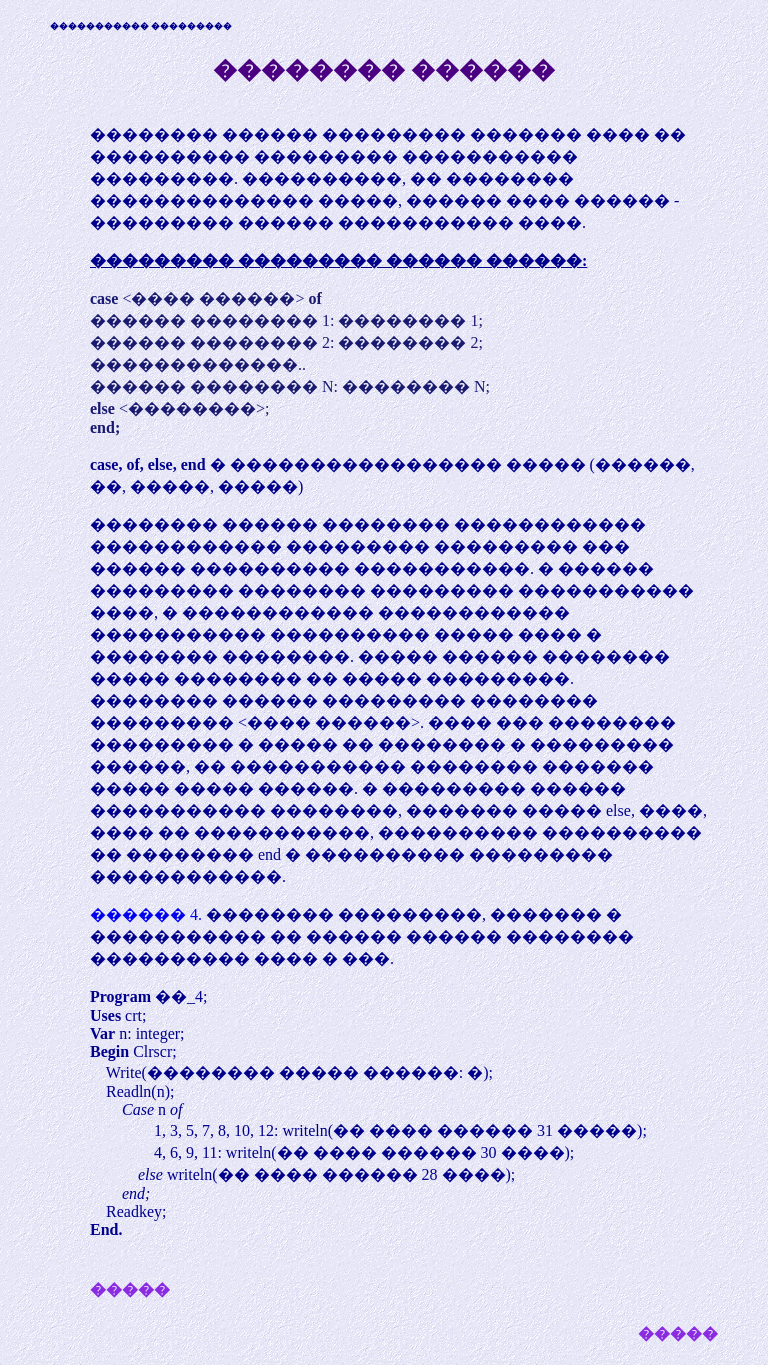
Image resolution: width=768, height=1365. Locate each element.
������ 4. (148, 914)
